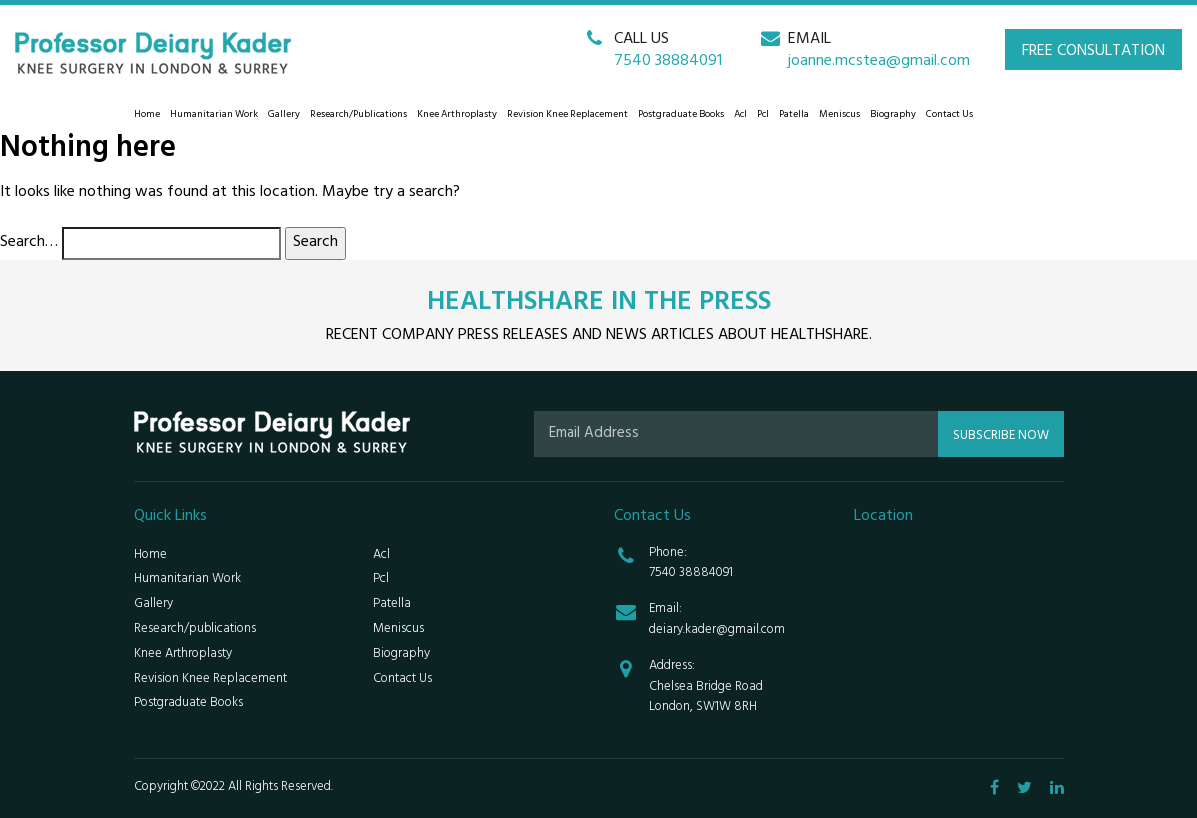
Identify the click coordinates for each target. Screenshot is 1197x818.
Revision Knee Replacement (567, 115)
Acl (740, 115)
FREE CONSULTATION (1093, 52)
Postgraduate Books (681, 115)
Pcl (763, 115)
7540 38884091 (668, 62)
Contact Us (949, 115)
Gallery (284, 115)
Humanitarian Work (214, 115)
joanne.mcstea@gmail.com (879, 62)
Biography (893, 115)
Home (147, 115)
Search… (29, 243)
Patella (794, 115)
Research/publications (358, 115)
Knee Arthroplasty (457, 115)
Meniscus (839, 115)
